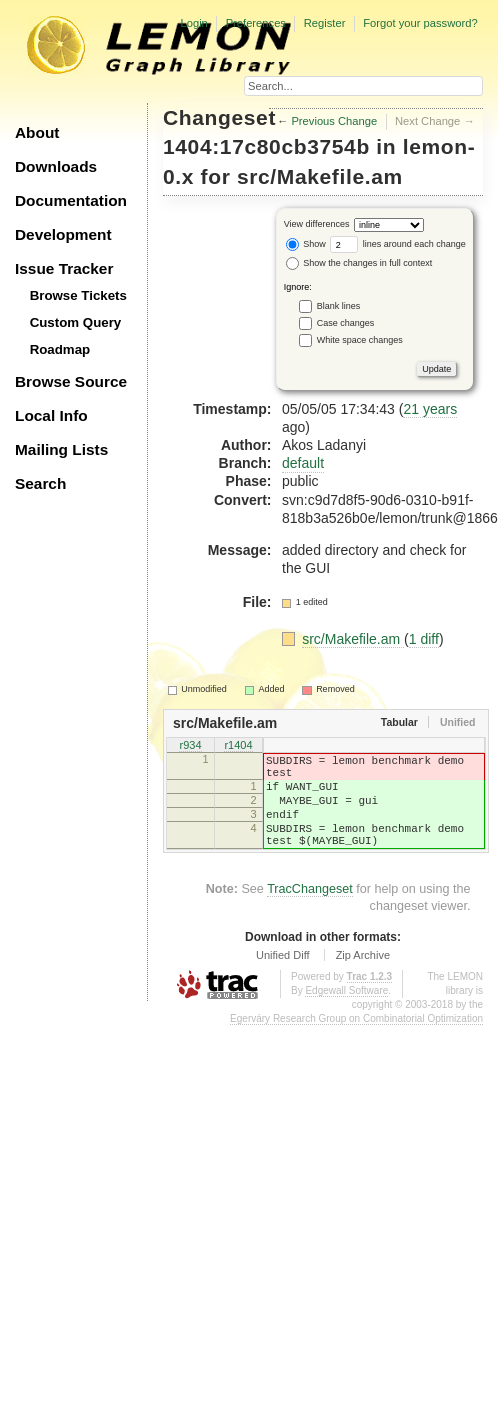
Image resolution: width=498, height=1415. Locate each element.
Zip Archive (363, 979)
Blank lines (339, 306)
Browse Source (71, 381)
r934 (190, 746)
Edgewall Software (346, 1014)
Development (63, 234)
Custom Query (76, 322)
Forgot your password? (420, 23)
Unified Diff (283, 979)
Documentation (71, 200)
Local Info (51, 415)
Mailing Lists (61, 449)
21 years (430, 409)
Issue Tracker (64, 268)
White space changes (360, 340)
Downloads (56, 166)
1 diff (424, 639)
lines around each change (398, 244)
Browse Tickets (78, 295)
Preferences (256, 23)
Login (193, 23)
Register (325, 23)
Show (306, 244)
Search (40, 483)
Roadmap (60, 349)
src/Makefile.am (320, 176)
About (37, 132)
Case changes (346, 323)
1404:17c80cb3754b (266, 146)
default (303, 463)
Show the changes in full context (359, 263)
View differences (317, 225)
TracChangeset (310, 913)
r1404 (238, 746)
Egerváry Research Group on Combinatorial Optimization (356, 1042)
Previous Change (334, 121)
